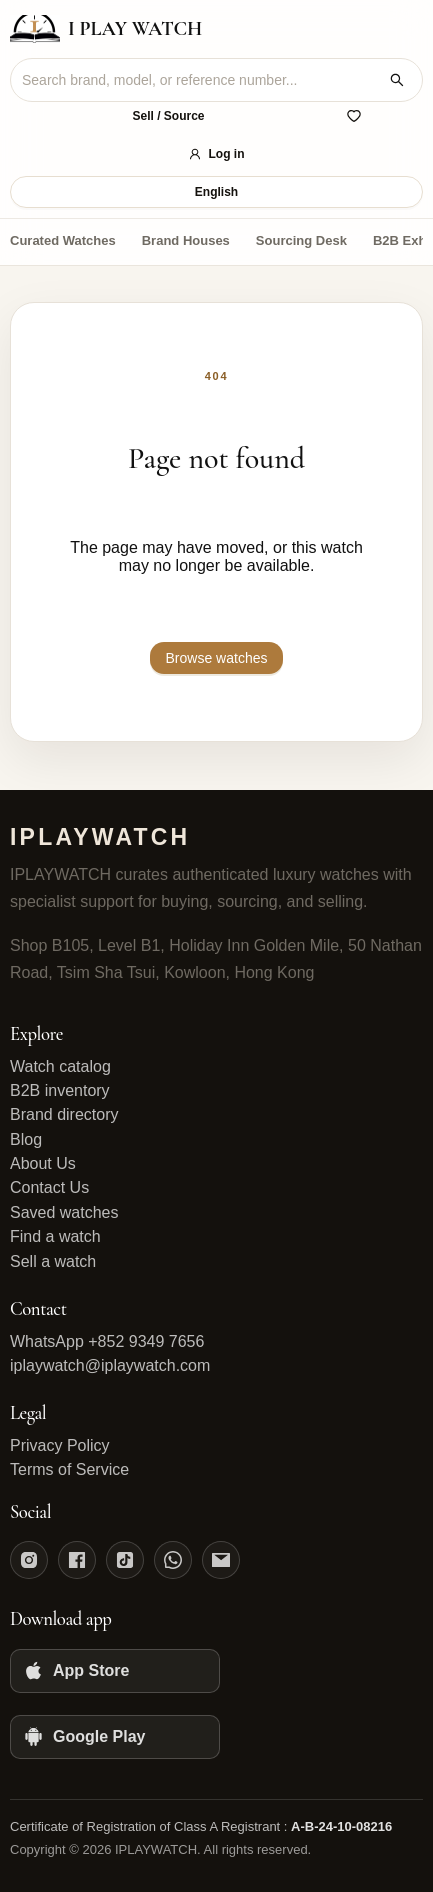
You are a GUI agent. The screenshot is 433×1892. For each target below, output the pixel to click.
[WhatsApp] (173, 1560)
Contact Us (49, 1187)
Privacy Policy (60, 1445)
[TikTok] (125, 1560)
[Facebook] (77, 1560)
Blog (26, 1139)
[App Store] (115, 1671)
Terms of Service (69, 1469)
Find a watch (55, 1236)
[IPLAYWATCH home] (106, 29)
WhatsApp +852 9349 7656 (107, 1341)
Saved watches (64, 1212)
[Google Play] (115, 1737)
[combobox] (200, 80)
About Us (43, 1163)
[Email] (221, 1560)
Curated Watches (63, 240)
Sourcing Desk (301, 240)
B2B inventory (60, 1090)
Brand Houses (186, 240)
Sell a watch (53, 1261)
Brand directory (64, 1114)
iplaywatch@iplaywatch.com (110, 1365)
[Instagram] (29, 1560)
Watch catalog (60, 1066)
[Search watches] (397, 80)
